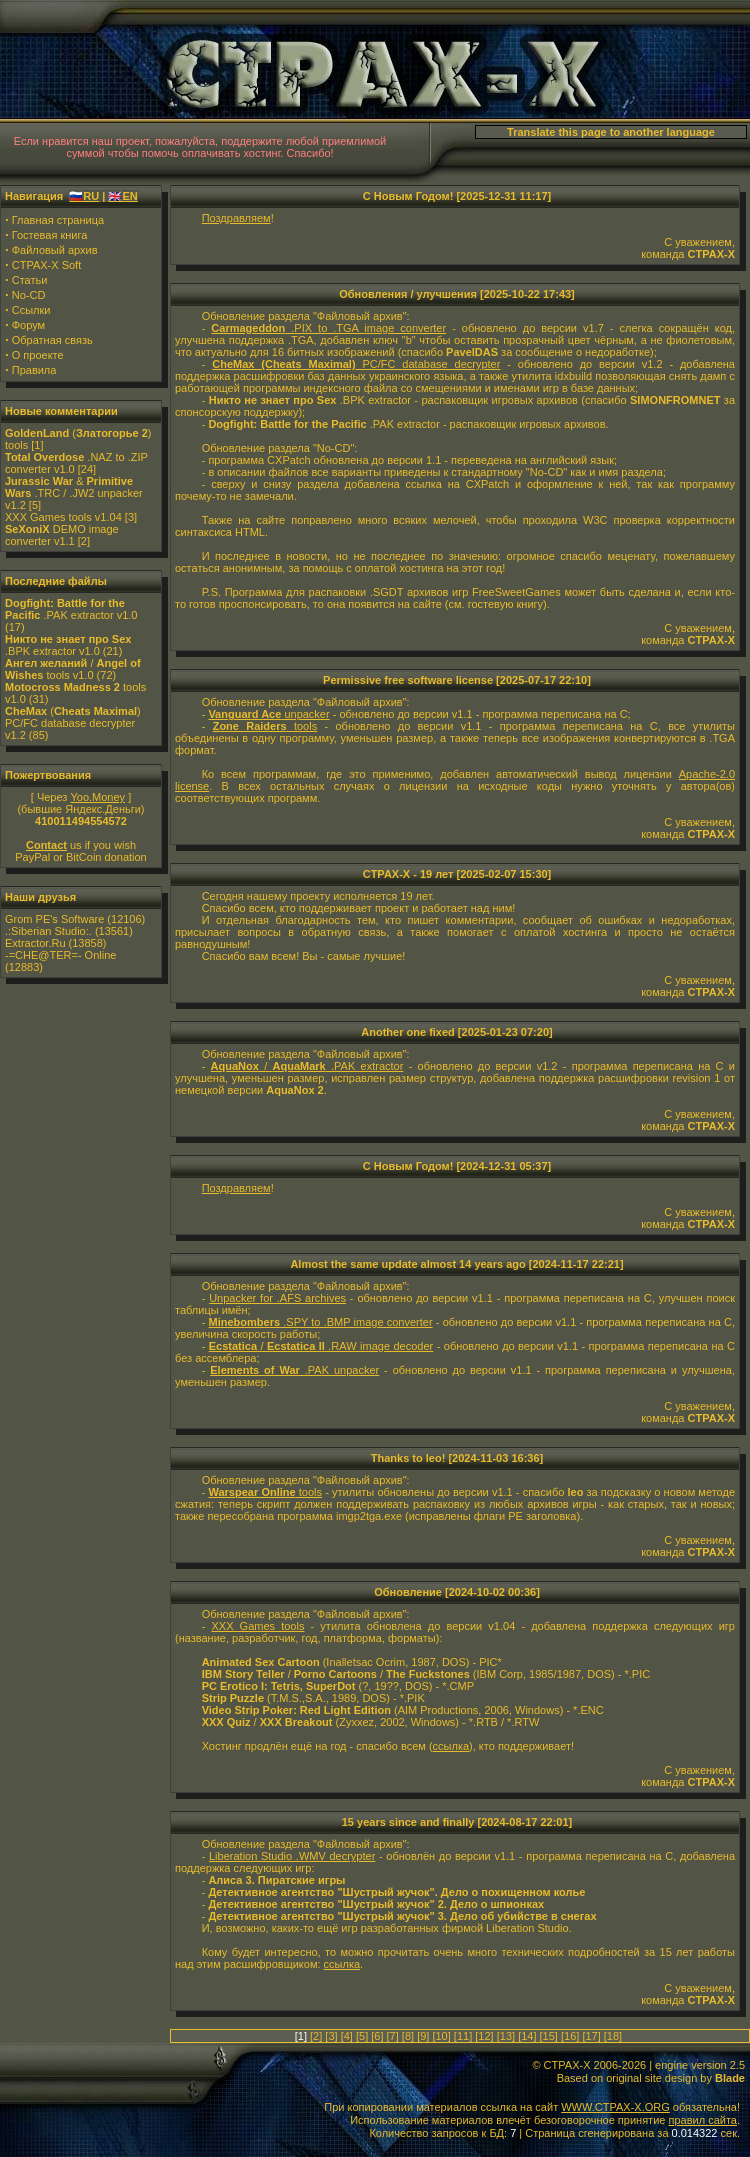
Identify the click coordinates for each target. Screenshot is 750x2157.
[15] (549, 2036)
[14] (527, 2036)
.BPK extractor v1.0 (68, 645)
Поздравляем (236, 218)
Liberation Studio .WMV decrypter (292, 1856)
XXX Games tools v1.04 (63, 517)
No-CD (29, 295)
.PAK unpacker (294, 1370)
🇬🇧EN (122, 196)
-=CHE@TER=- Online (60, 955)
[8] (408, 2036)
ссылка (451, 1746)
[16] (570, 2036)
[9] (423, 2036)
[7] (393, 2036)
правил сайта (702, 2120)
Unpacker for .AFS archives (277, 1298)
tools (265, 726)
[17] (591, 2036)
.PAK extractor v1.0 (71, 609)
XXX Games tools (257, 1626)
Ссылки (31, 310)
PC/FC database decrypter (356, 364)
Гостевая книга (50, 235)
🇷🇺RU (84, 196)
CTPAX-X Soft (46, 265)
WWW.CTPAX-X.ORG (615, 2107)
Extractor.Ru (35, 943)
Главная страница (58, 220)
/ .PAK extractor (307, 1066)
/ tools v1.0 (73, 669)
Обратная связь (52, 340)
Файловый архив (55, 250)
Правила (34, 370)
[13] (506, 2036)
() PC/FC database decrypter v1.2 (73, 723)
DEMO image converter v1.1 (62, 535)
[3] (331, 2036)
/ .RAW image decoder (321, 1346)
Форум (28, 325)
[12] (484, 2036)
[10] (441, 2036)
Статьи (30, 280)
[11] (463, 2036)
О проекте (38, 355)
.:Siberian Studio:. (48, 931)
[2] (316, 2036)
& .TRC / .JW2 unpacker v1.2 (74, 493)
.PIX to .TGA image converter (328, 328)
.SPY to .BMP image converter (321, 1322)
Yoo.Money (97, 797)
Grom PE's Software (54, 919)
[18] (613, 2036)
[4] (347, 2036)
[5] (362, 2036)
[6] (377, 2036)
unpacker (268, 714)
